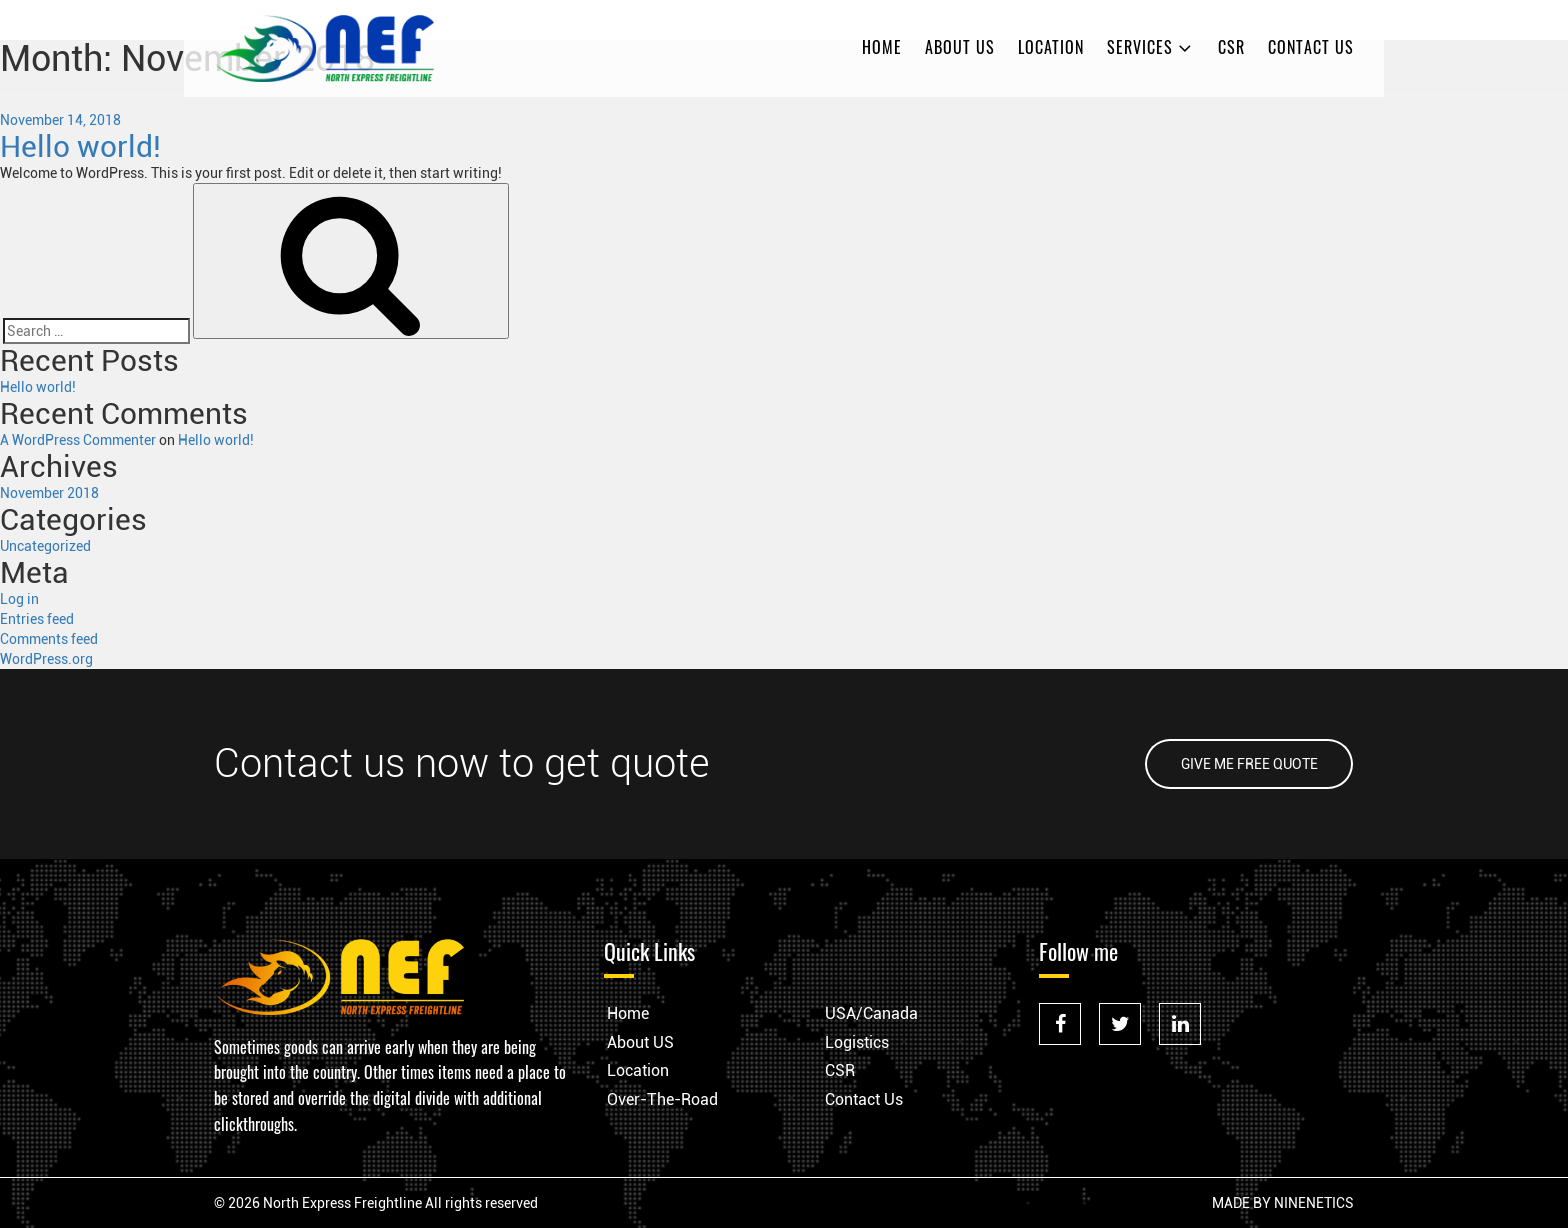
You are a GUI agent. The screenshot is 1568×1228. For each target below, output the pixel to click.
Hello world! (80, 146)
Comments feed (49, 639)
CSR (1231, 47)
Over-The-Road (662, 1099)
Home (882, 47)
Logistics (857, 1042)
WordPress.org (46, 659)
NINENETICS (1314, 1203)
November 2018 (49, 493)
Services (1151, 47)
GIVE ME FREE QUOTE (1249, 764)
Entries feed (37, 619)
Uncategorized (45, 546)
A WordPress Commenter (78, 440)
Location (1051, 47)
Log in (19, 599)
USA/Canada (871, 1013)
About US (960, 47)
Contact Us (1311, 47)
